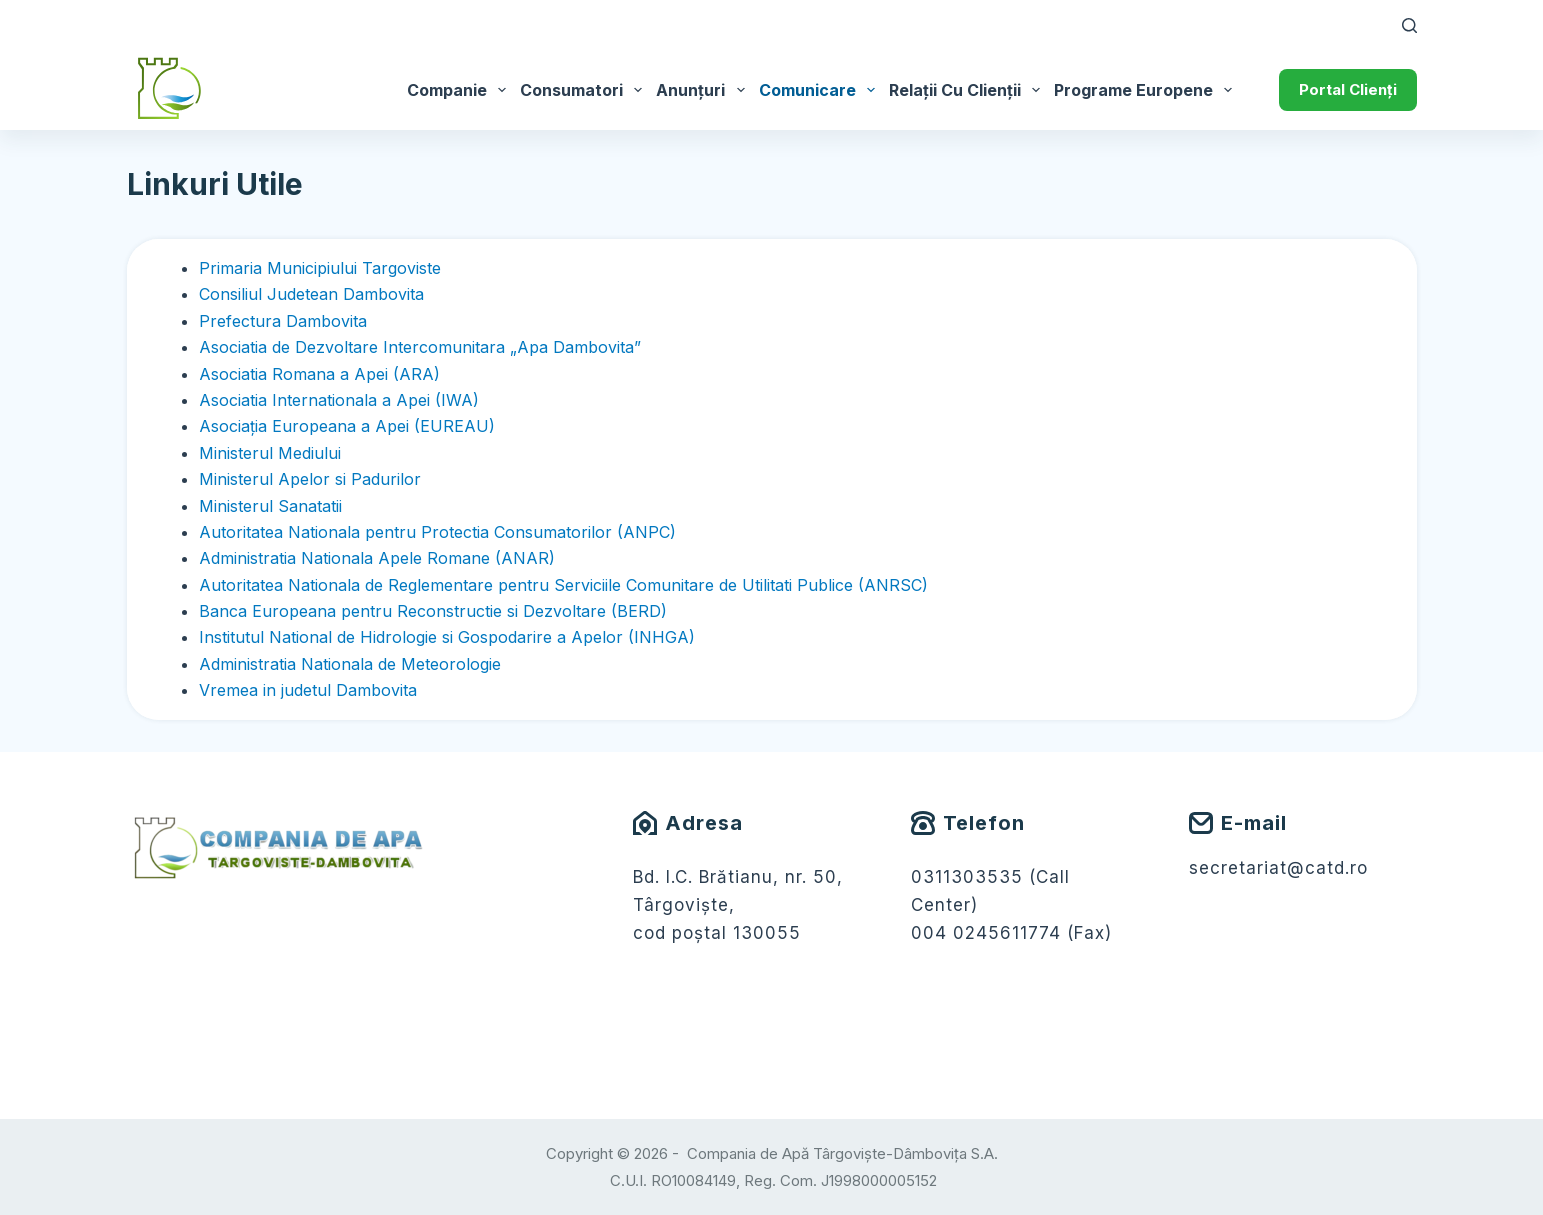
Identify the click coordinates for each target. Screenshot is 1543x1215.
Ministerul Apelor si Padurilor (310, 479)
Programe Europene (1146, 90)
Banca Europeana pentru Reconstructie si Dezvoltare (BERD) (433, 611)
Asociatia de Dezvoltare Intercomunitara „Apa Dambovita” (420, 347)
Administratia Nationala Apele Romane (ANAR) (377, 558)
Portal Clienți (1348, 89)
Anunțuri (703, 90)
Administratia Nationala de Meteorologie (350, 664)
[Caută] (1409, 25)
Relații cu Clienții (968, 90)
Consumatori (584, 90)
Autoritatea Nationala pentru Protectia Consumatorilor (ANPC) (437, 532)
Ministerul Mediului (270, 453)
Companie (460, 90)
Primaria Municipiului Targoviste (320, 268)
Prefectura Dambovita (283, 321)
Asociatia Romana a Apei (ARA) (319, 374)
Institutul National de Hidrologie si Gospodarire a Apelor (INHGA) (447, 637)
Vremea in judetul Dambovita (308, 690)
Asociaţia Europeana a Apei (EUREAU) (347, 426)
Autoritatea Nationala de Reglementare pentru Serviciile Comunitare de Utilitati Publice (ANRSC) (563, 585)
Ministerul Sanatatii (270, 506)
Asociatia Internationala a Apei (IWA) (339, 400)
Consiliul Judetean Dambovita (311, 294)
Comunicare (820, 90)
